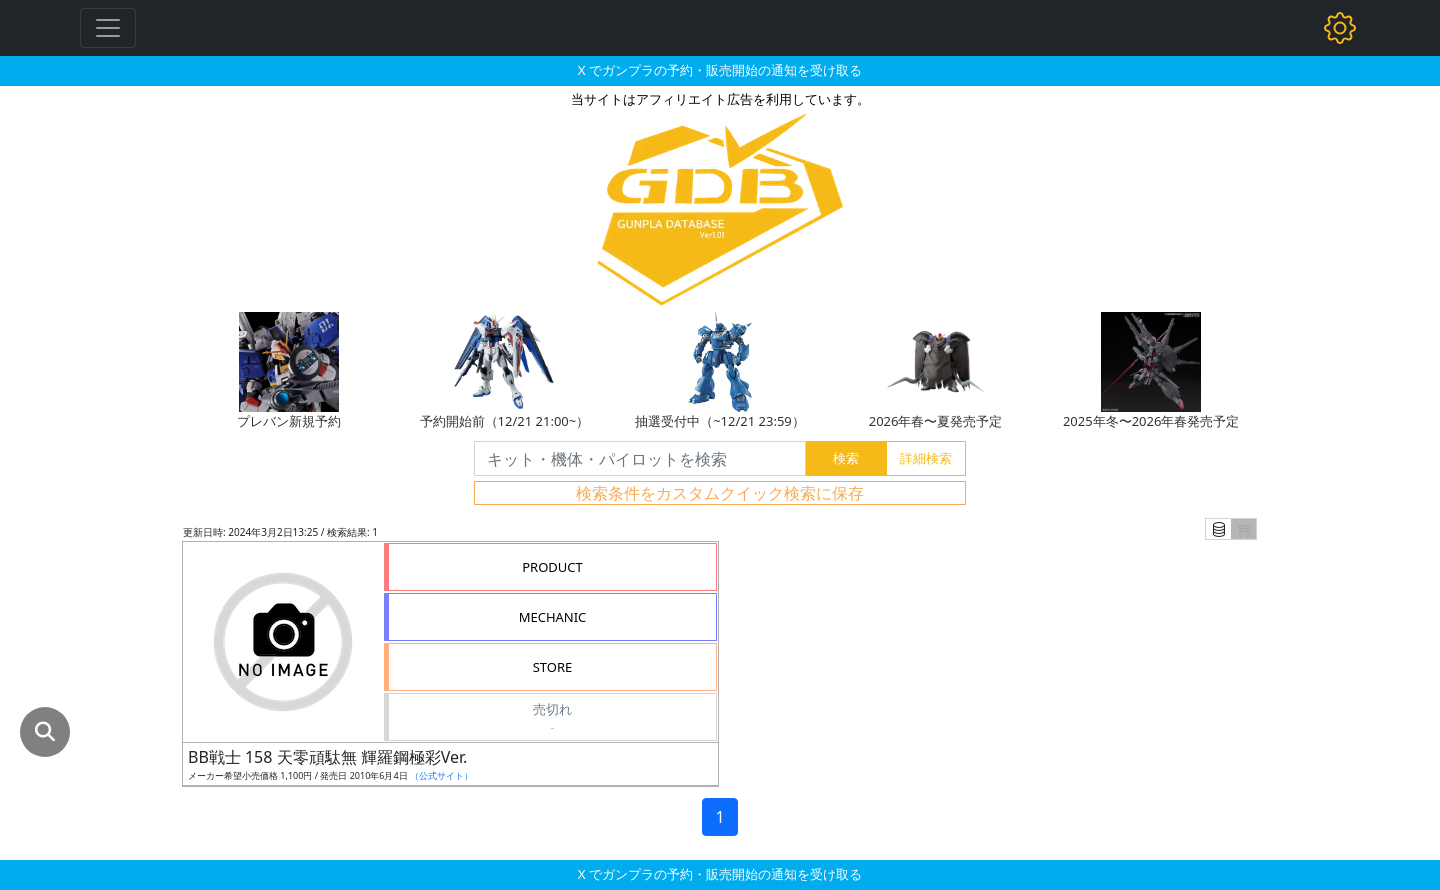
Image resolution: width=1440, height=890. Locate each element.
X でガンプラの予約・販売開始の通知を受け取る (720, 70)
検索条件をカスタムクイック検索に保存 (720, 493)
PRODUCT (552, 567)
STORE (553, 667)
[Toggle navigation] (108, 28)
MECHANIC (553, 617)
